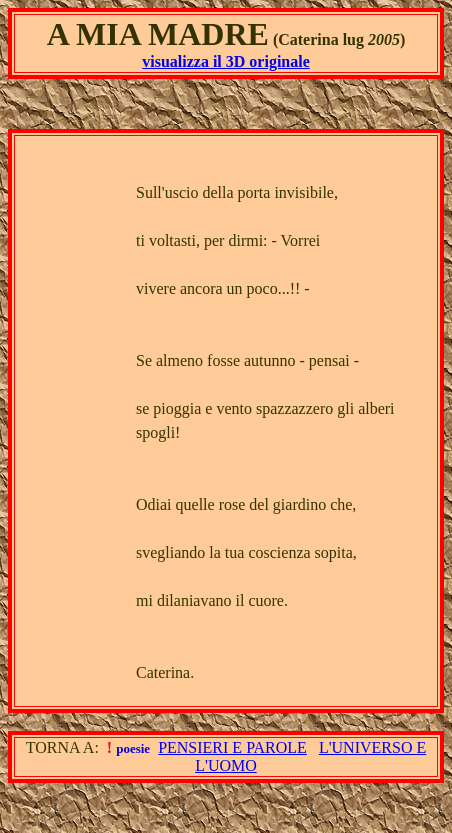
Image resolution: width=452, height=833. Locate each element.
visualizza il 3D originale (226, 61)
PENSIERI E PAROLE (232, 747)
